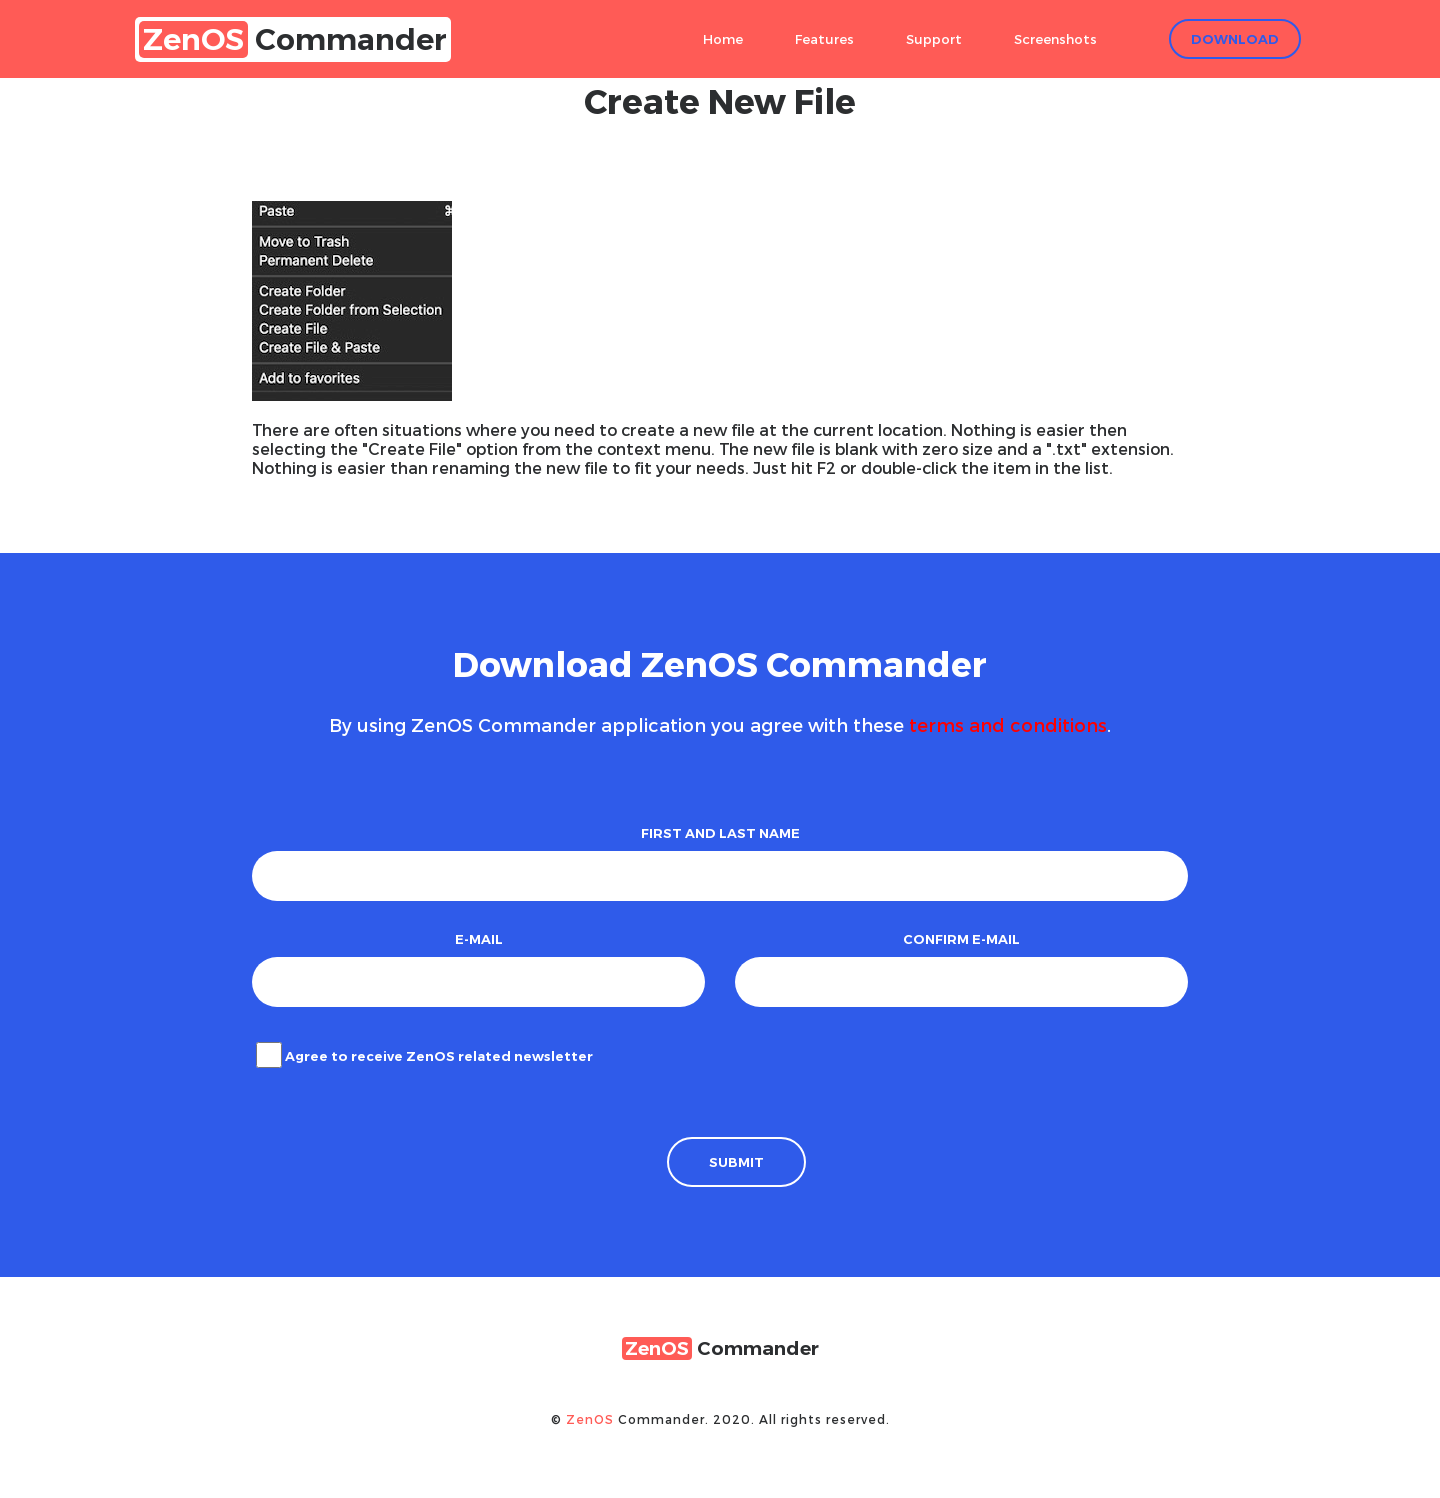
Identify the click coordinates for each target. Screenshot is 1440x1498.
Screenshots (1055, 39)
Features (824, 39)
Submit (736, 1162)
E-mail (479, 939)
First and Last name (720, 833)
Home (723, 39)
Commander (293, 39)
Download (1235, 39)
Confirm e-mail (961, 939)
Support (934, 39)
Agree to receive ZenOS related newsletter (439, 1056)
